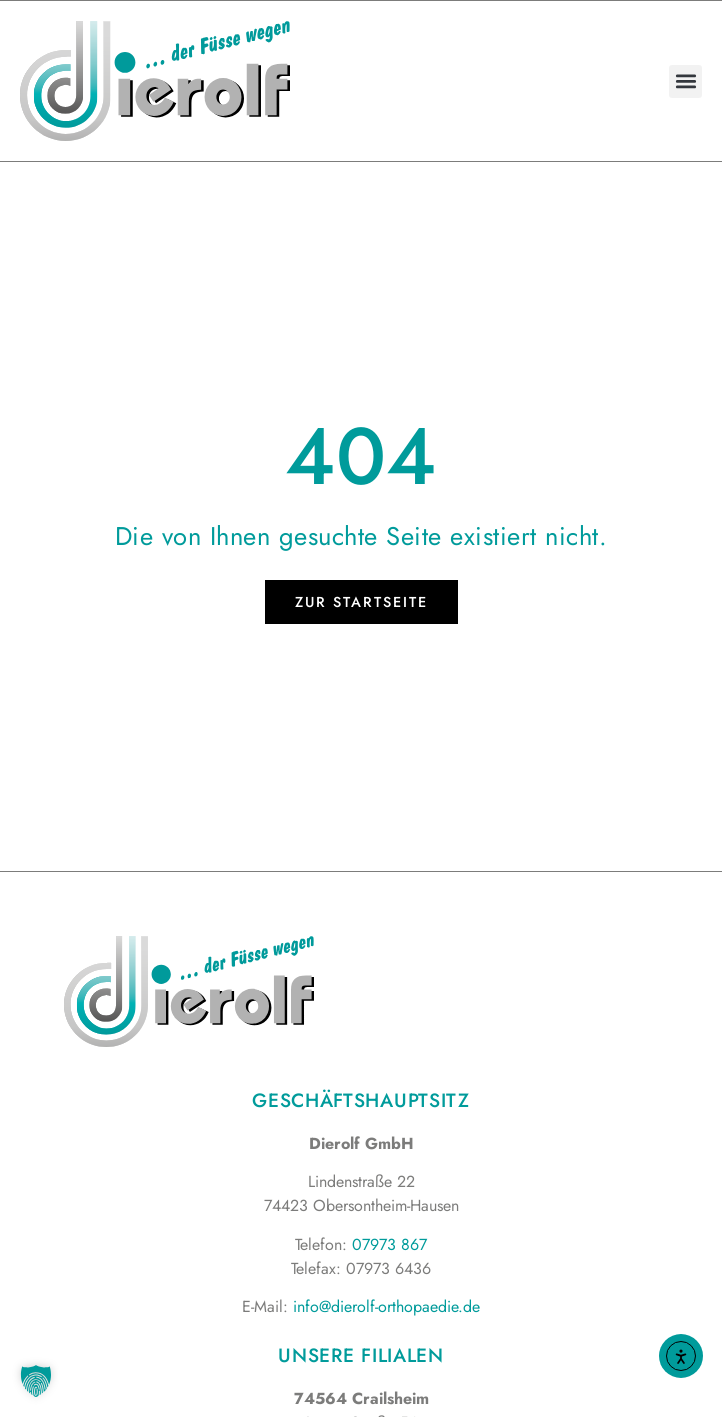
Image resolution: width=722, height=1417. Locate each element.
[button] (685, 81)
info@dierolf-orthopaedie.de (386, 1306)
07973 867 (389, 1244)
